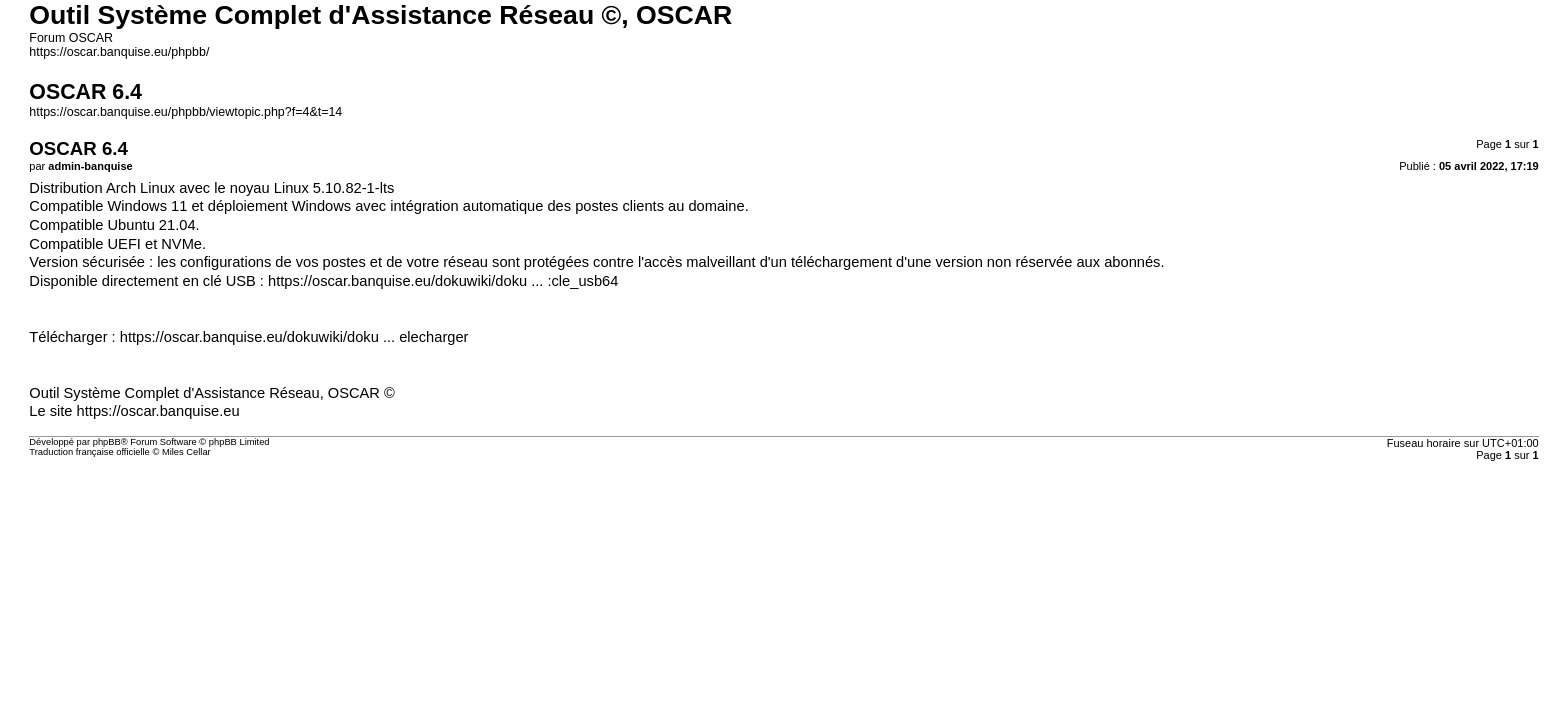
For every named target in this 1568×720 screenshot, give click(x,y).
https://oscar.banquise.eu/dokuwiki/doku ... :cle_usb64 (443, 281)
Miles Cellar (186, 452)
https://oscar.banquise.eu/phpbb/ (119, 52)
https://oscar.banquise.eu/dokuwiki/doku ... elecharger (294, 337)
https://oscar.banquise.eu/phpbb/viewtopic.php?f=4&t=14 (185, 112)
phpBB (107, 442)
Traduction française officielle (89, 452)
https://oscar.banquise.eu (158, 411)
